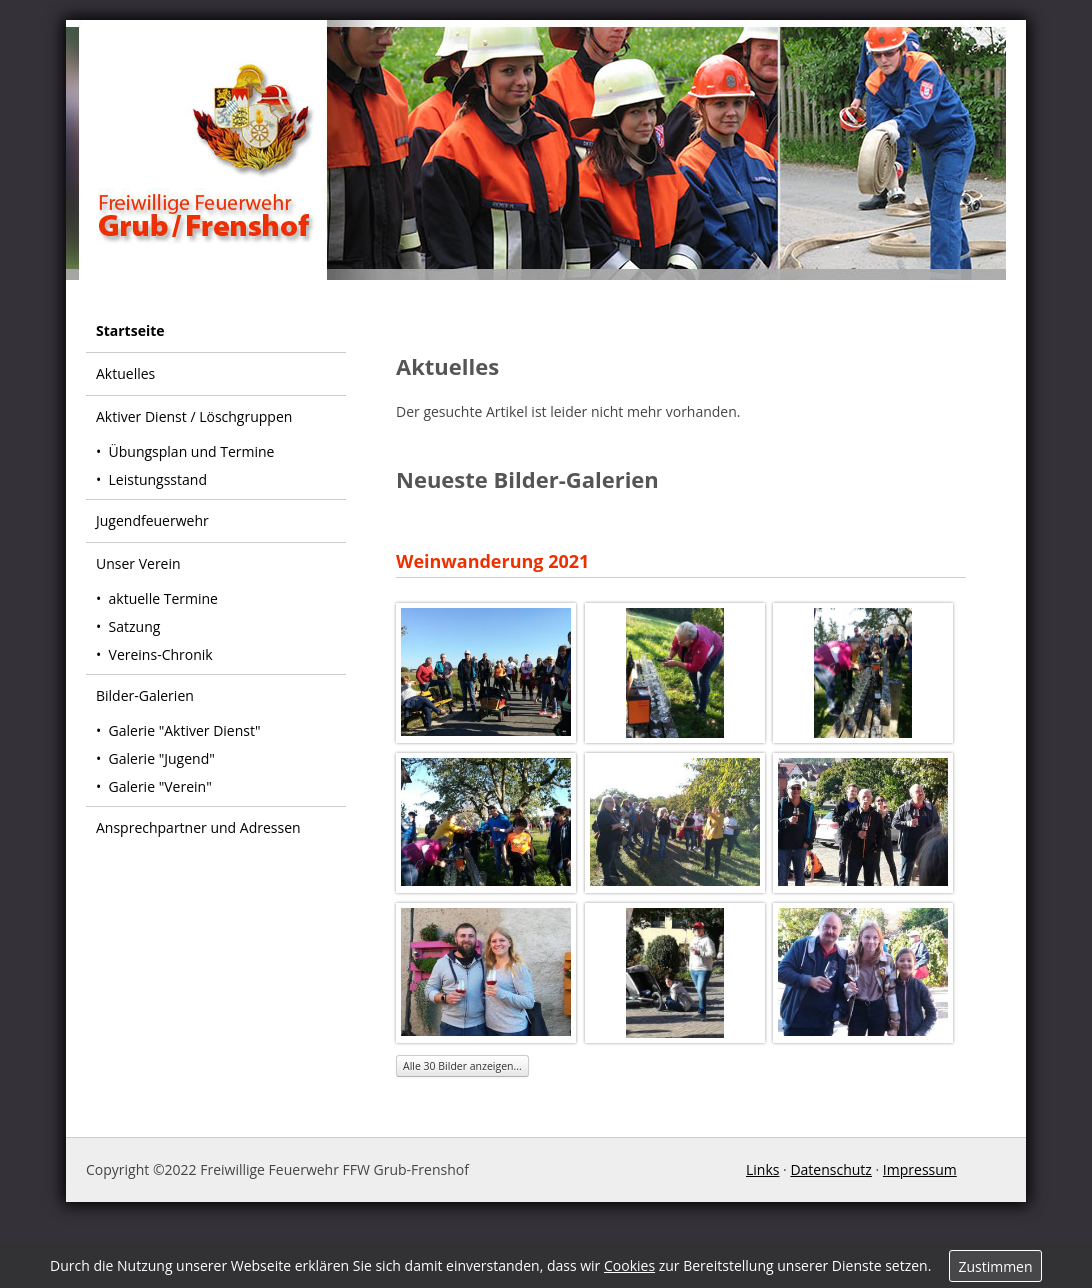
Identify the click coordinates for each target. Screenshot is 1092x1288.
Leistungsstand (158, 479)
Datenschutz (830, 1169)
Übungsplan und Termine (192, 451)
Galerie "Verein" (160, 786)
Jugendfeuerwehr (152, 520)
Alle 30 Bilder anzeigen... (462, 1066)
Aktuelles (125, 373)
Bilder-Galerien (145, 695)
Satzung (135, 626)
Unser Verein (138, 563)
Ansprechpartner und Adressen (198, 827)
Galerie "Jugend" (162, 758)
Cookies (629, 1265)
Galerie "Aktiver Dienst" (185, 730)
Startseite (130, 330)
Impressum (920, 1169)
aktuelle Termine (163, 598)
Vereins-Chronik (161, 654)
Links (762, 1169)
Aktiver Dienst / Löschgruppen (194, 416)
